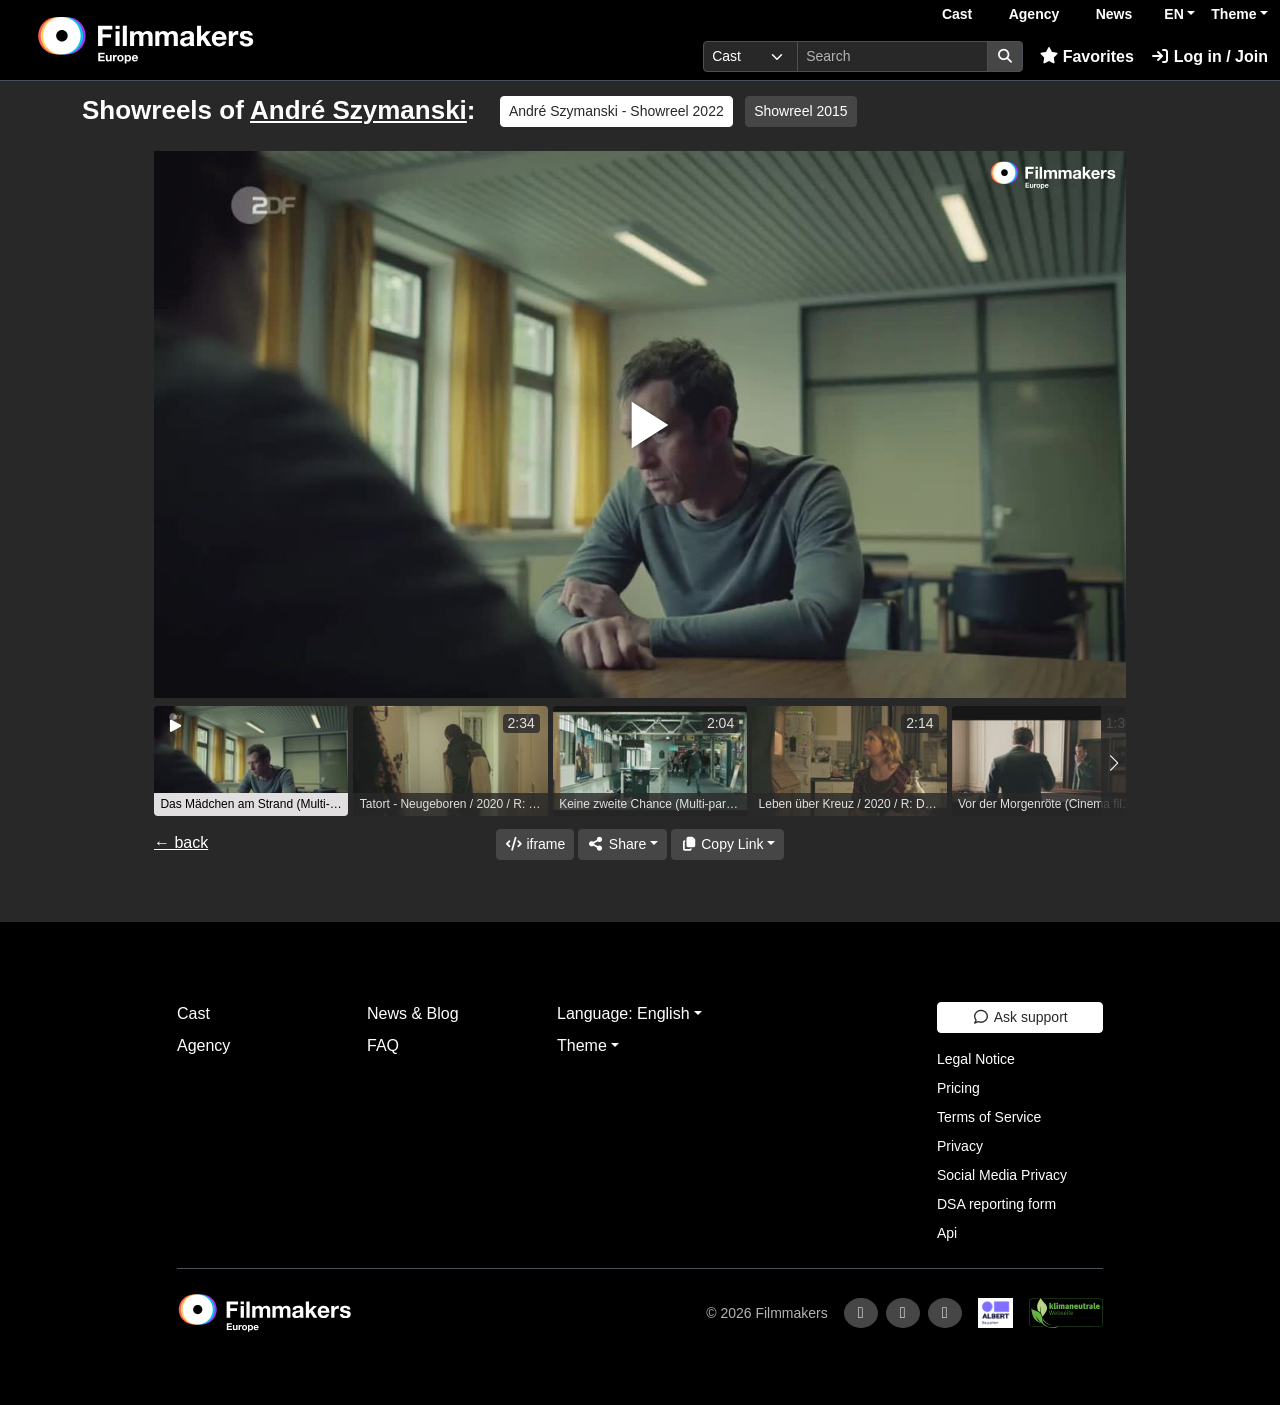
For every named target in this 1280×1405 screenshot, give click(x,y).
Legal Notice (976, 1059)
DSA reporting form (996, 1204)
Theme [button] (1233, 14)
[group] (251, 761)
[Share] (622, 844)
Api (947, 1233)
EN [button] (1173, 14)
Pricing (958, 1088)
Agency (1034, 14)
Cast (957, 14)
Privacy (960, 1146)
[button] (1113, 763)
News (1114, 14)
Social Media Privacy (1002, 1175)
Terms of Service (989, 1117)
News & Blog (413, 1013)
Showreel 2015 (800, 111)
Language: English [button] (623, 1013)
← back (181, 842)
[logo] (195, 40)
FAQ (383, 1045)
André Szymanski (358, 110)
